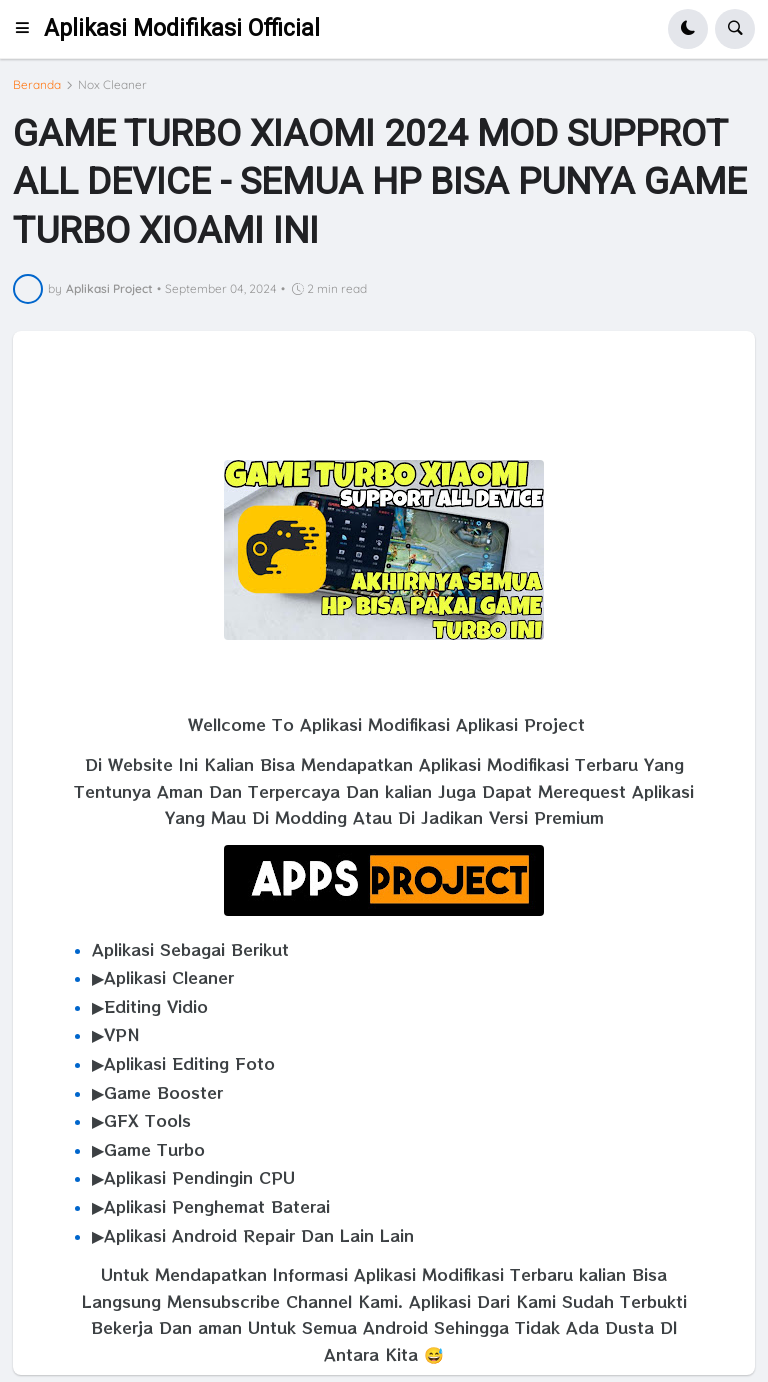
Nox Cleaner (112, 85)
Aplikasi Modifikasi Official (182, 28)
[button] (28, 29)
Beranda (37, 85)
